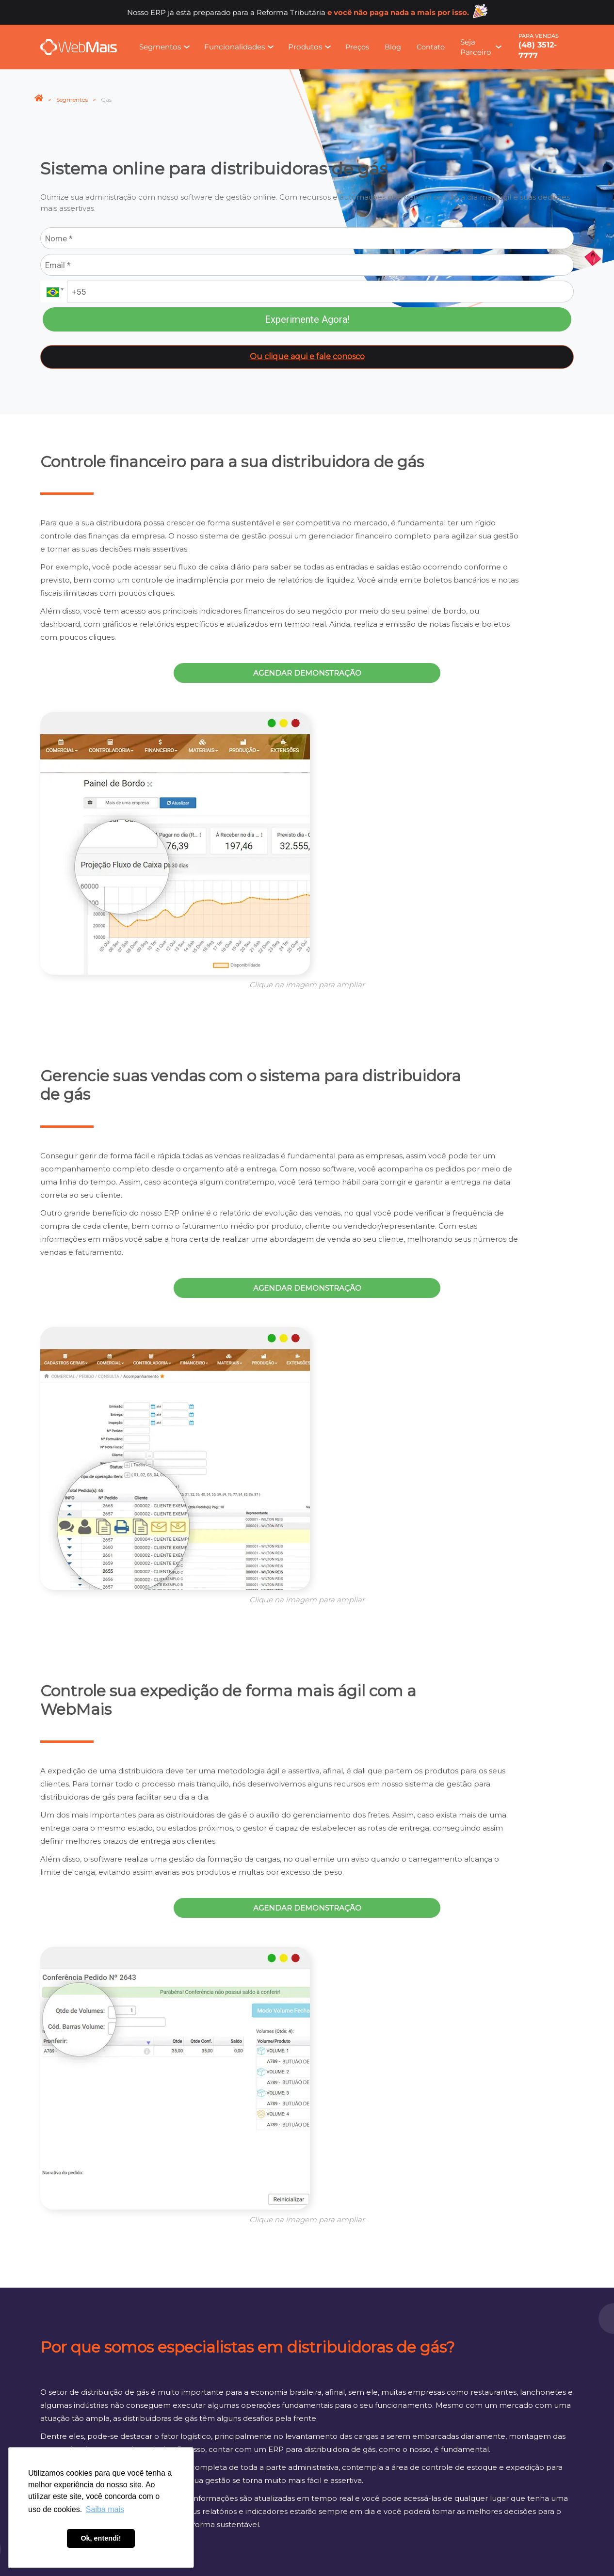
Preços (357, 47)
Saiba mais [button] (105, 2509)
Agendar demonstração (307, 673)
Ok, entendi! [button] (101, 2538)
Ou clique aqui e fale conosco (307, 356)
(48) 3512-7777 (537, 50)
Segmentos (72, 99)
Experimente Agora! (307, 319)
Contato (431, 47)
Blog (393, 47)
